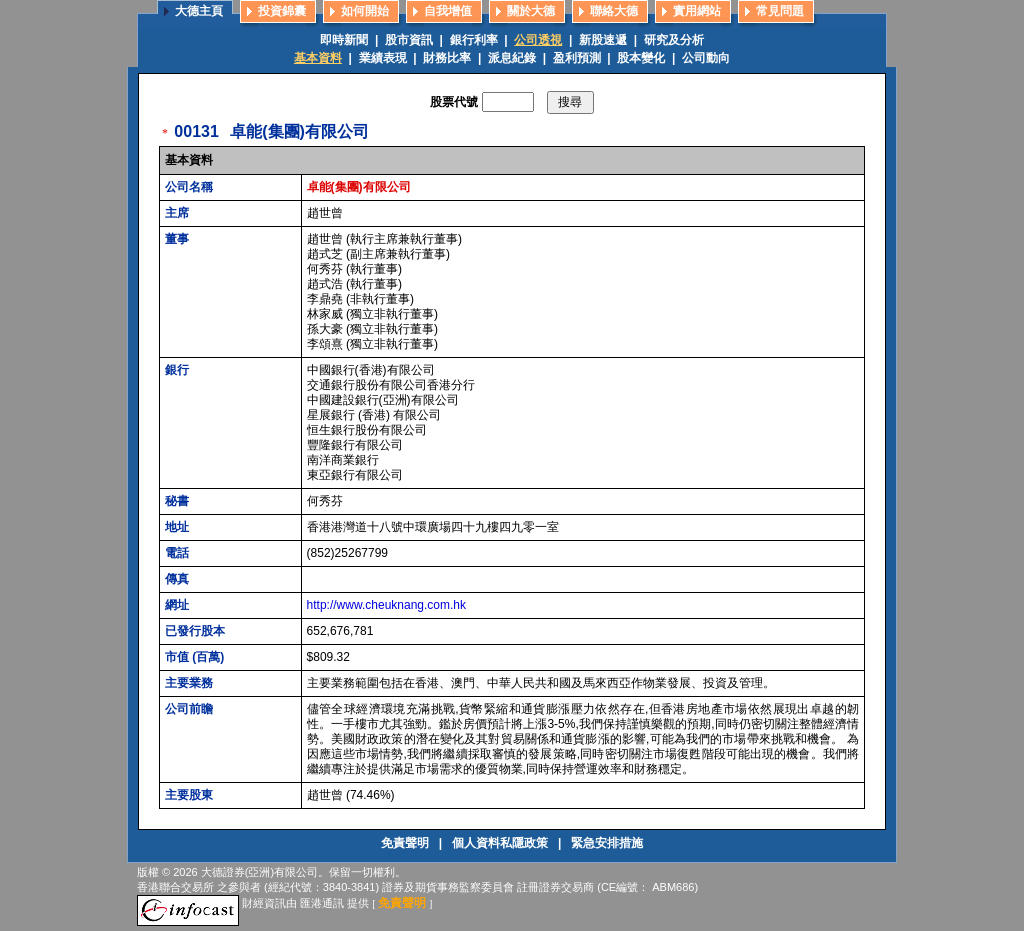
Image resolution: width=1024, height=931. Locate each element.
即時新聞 (344, 40)
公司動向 (706, 58)
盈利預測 (577, 58)
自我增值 (448, 11)
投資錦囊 (282, 11)
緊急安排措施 (607, 843)
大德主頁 (199, 11)
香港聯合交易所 (175, 887)
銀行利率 (474, 40)
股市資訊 (409, 40)
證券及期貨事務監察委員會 (448, 887)
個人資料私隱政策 (501, 843)
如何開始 (365, 11)
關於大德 (531, 11)
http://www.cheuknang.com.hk (386, 605)
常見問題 (780, 11)
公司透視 (538, 40)
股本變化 (641, 58)
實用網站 (697, 11)
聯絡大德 (614, 11)
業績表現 (383, 58)
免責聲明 (406, 843)
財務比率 (447, 58)
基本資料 (318, 58)
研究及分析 (674, 40)
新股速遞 (603, 40)
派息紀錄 (512, 58)
